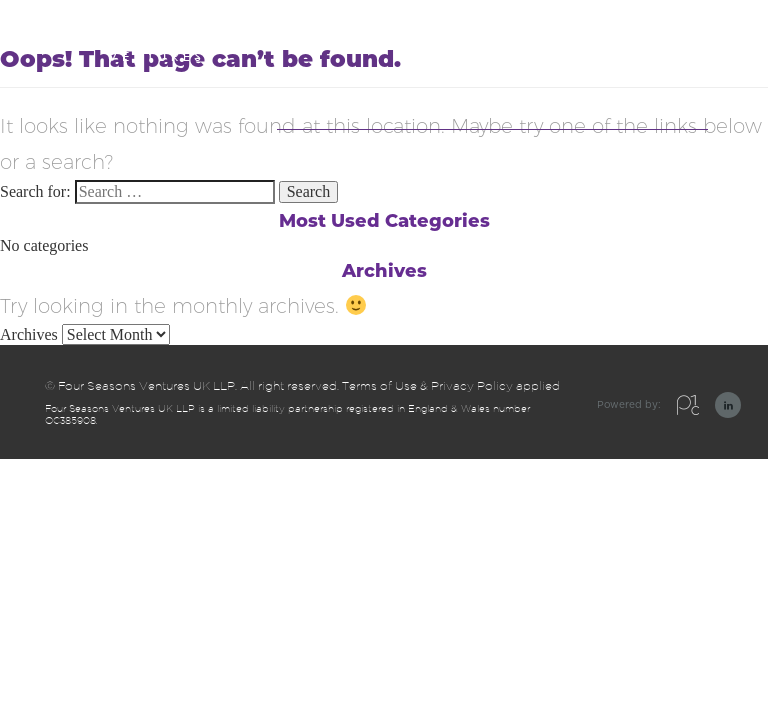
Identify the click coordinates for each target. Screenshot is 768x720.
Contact (682, 101)
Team (625, 101)
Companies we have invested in (488, 101)
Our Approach (323, 101)
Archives (29, 335)
